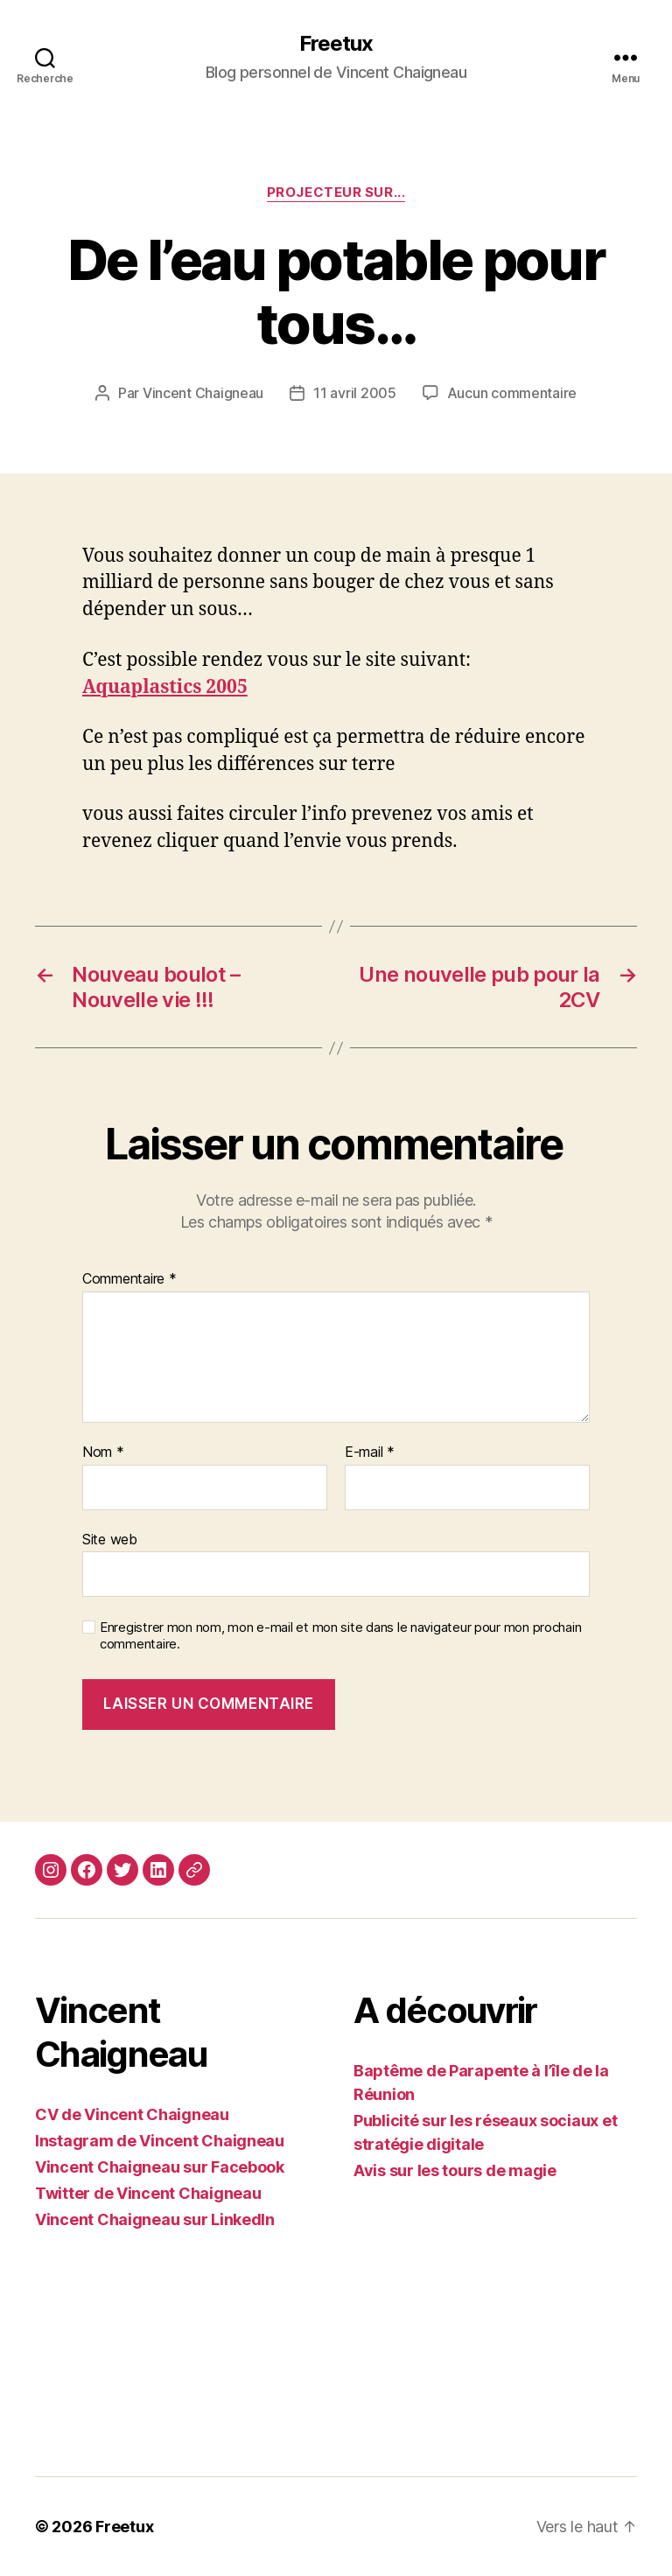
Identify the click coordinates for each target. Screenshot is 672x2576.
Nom (103, 1452)
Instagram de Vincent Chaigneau (159, 2141)
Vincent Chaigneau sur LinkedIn (155, 2219)
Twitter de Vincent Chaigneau (148, 2193)
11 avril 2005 (354, 393)
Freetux (336, 43)
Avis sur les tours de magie (455, 2170)
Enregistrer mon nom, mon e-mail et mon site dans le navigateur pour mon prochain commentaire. (340, 1636)
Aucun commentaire (512, 393)
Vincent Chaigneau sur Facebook (159, 2167)
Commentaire (129, 1279)
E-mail (370, 1452)
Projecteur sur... (336, 192)
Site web (109, 1539)
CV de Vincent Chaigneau (132, 2114)
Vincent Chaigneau (203, 393)
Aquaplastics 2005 (165, 687)
